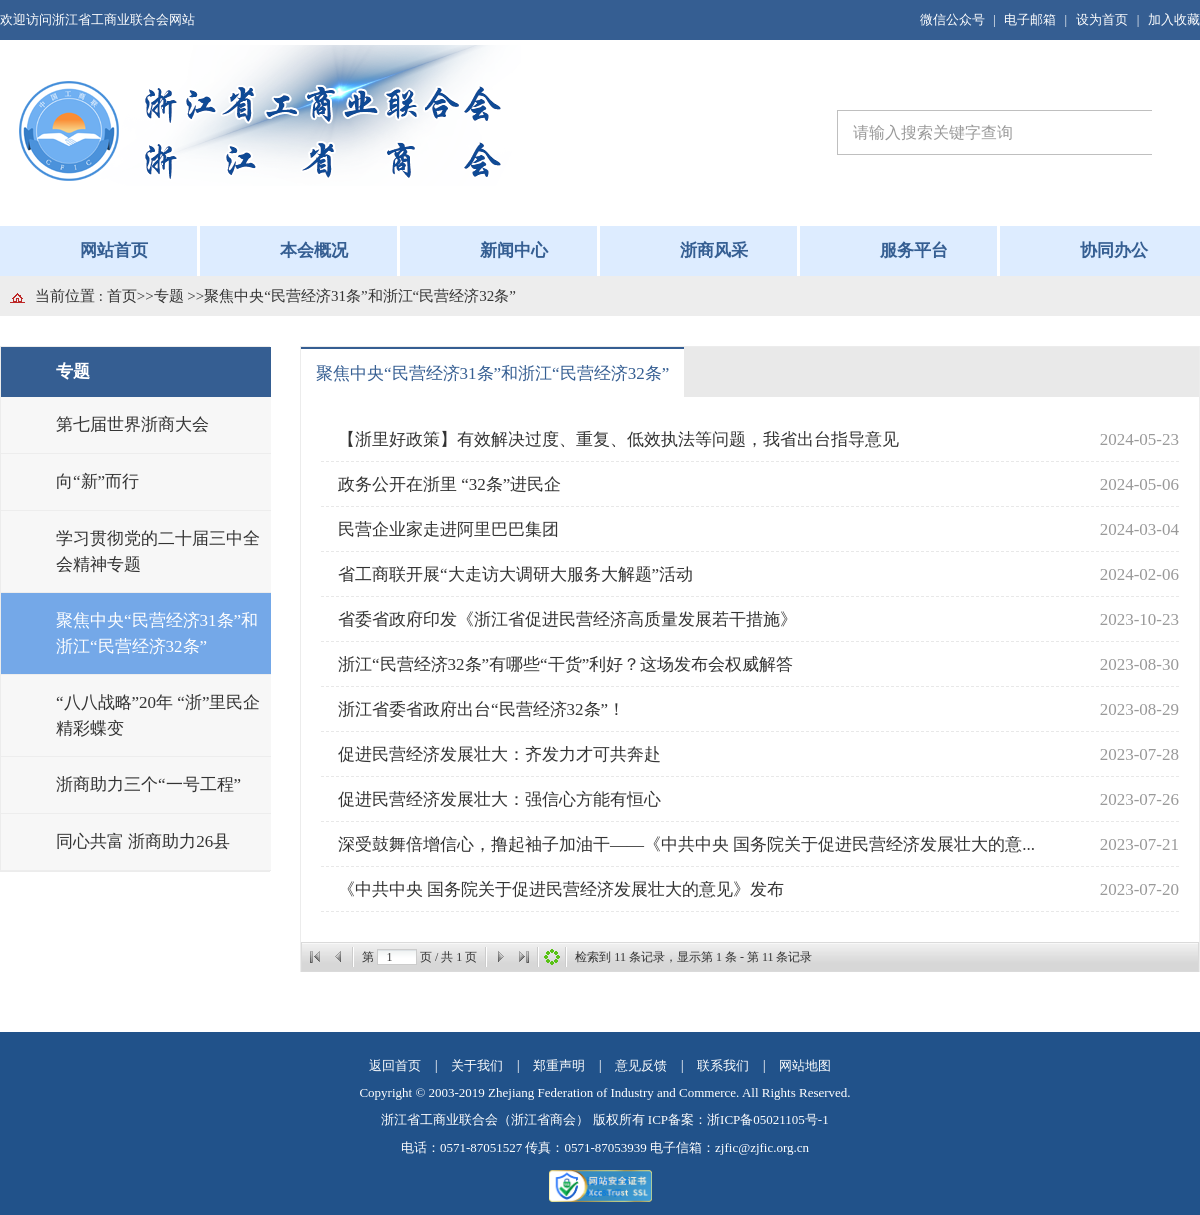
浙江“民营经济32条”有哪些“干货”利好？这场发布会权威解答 (565, 664)
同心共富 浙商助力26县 (143, 841)
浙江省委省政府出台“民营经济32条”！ (481, 709)
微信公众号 (952, 19)
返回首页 (395, 1065)
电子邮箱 (1030, 19)
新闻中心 (514, 250)
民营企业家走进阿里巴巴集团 (448, 529)
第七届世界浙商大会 (132, 424)
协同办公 (1114, 250)
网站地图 (805, 1065)
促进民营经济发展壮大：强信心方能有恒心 (499, 799)
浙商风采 (714, 250)
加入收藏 (1174, 19)
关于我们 (477, 1065)
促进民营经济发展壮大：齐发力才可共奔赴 (499, 754)
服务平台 (914, 250)
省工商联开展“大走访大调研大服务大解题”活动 (515, 574)
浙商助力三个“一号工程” (148, 784)
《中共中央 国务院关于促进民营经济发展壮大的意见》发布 (561, 889)
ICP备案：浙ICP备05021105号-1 (738, 1119)
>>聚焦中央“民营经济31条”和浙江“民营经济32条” (351, 296)
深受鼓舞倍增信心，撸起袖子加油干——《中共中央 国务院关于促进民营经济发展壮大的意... (686, 844)
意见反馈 (641, 1065)
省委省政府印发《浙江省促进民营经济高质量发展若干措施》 (567, 619)
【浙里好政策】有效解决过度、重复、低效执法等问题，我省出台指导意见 (618, 439)
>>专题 (162, 296)
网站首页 (114, 250)
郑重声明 (559, 1065)
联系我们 (723, 1065)
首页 (122, 296)
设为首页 (1102, 19)
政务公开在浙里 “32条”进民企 (449, 484)
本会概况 (314, 250)
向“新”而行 (97, 481)
